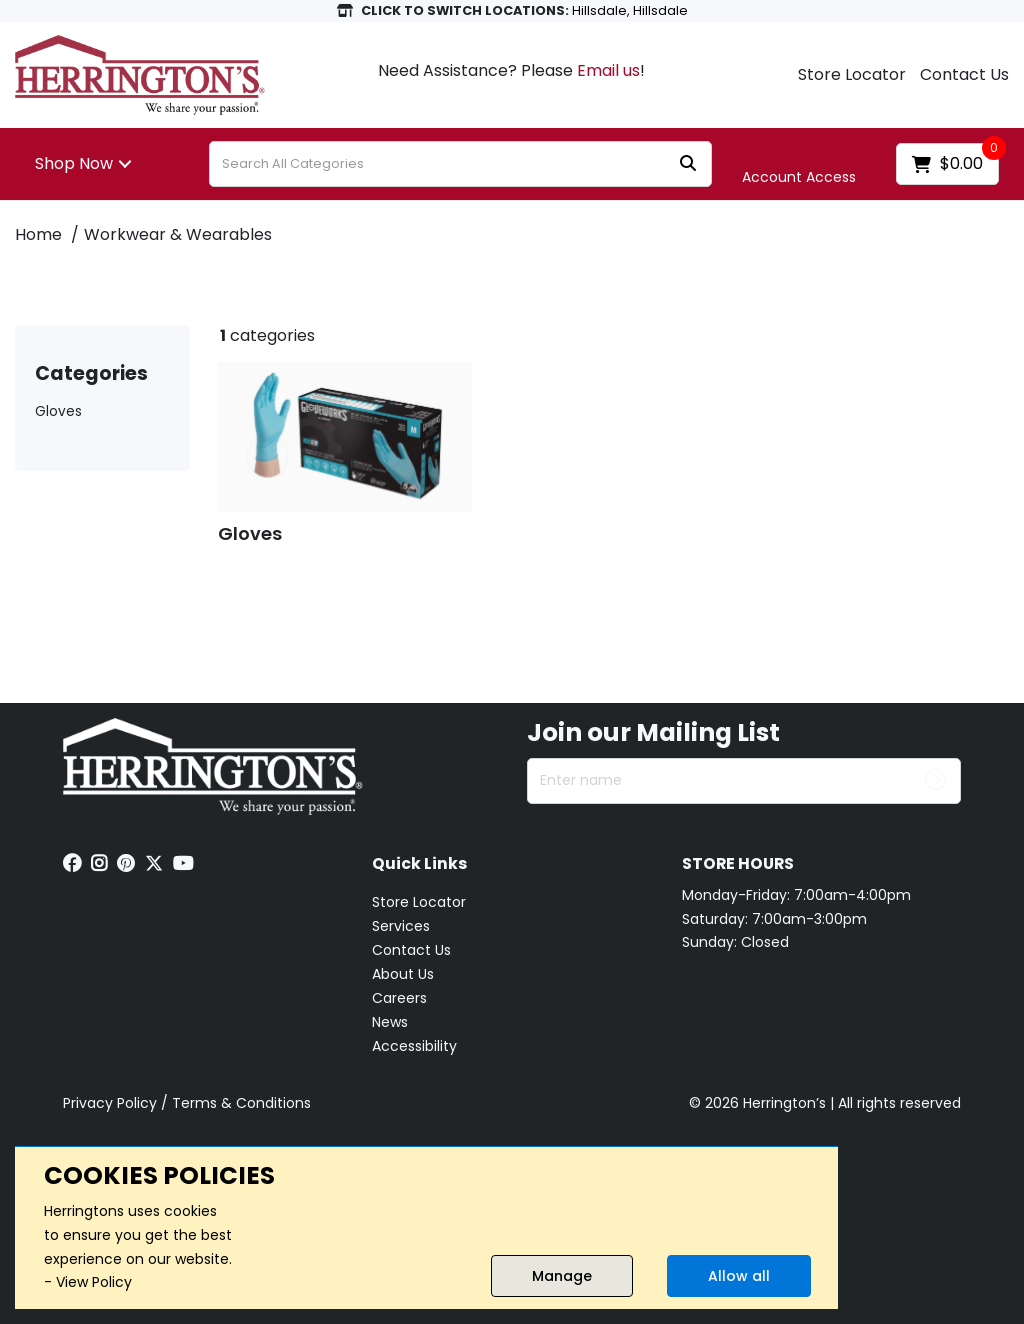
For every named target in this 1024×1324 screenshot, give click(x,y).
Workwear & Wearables (178, 234)
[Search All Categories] (460, 164)
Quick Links (419, 864)
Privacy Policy (110, 1103)
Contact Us (964, 75)
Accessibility (414, 1046)
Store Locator (852, 75)
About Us (403, 974)
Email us (608, 70)
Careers (399, 998)
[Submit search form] (688, 164)
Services (401, 926)
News (390, 1022)
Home (38, 234)
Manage (562, 1276)
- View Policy (88, 1282)
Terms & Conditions (241, 1103)
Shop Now (74, 163)
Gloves (58, 411)
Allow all (739, 1276)
